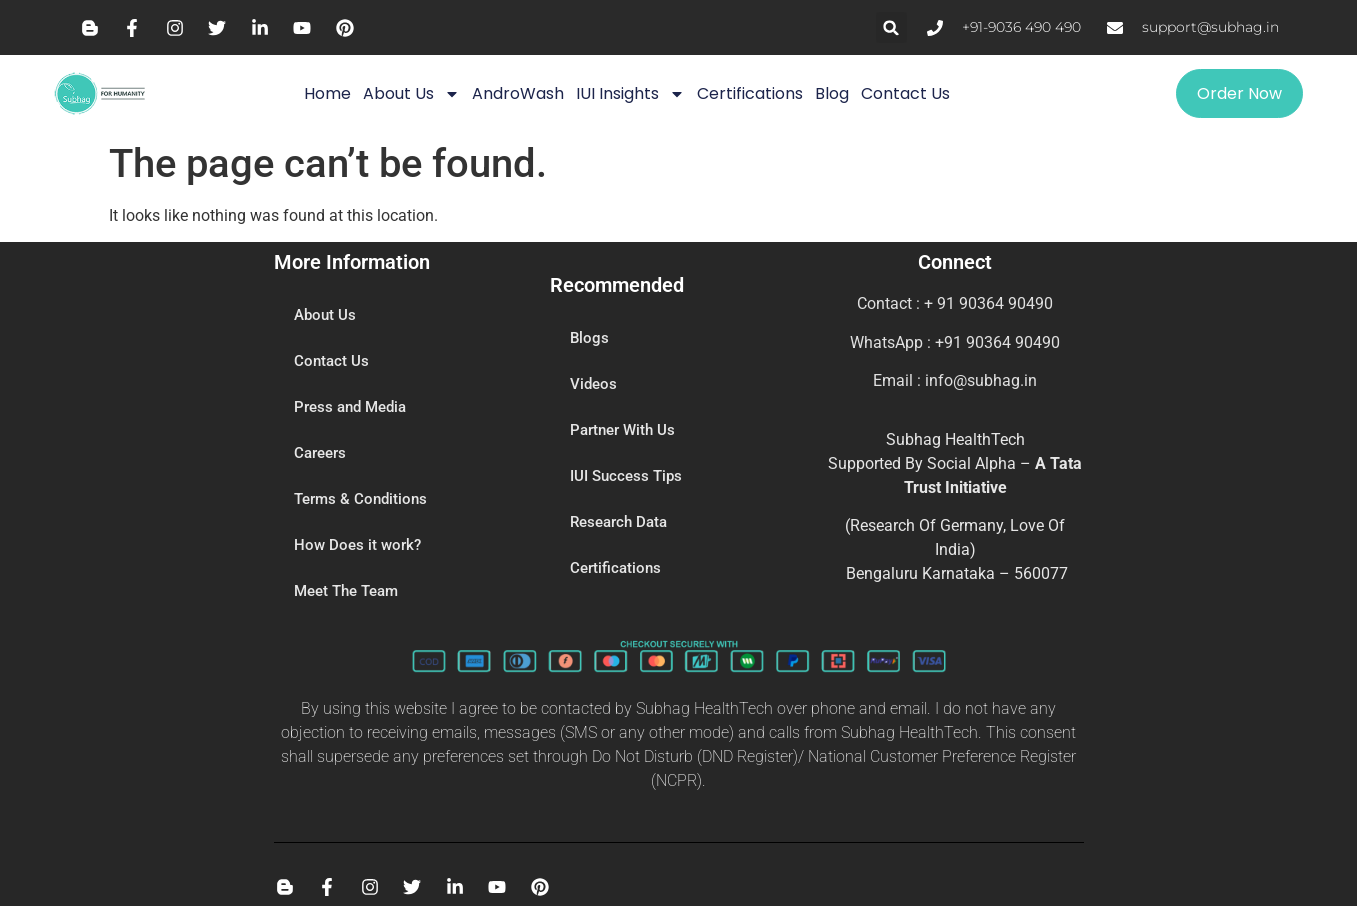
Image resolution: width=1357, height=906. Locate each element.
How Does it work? (357, 546)
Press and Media (350, 408)
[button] (891, 27)
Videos (593, 385)
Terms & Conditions (360, 500)
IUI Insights (630, 94)
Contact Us (905, 93)
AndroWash (518, 93)
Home (327, 93)
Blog (832, 93)
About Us (411, 94)
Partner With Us (622, 431)
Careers (320, 454)
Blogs (589, 339)
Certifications (750, 93)
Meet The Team (346, 592)
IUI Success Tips (626, 477)
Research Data (618, 523)
